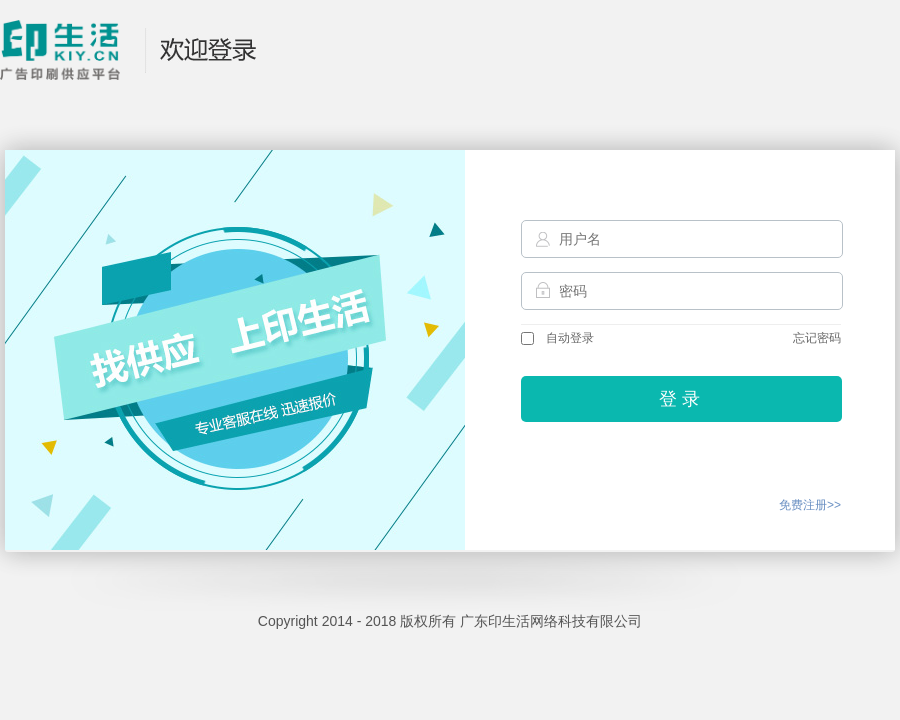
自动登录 (557, 338)
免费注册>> (810, 505)
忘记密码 (817, 338)
